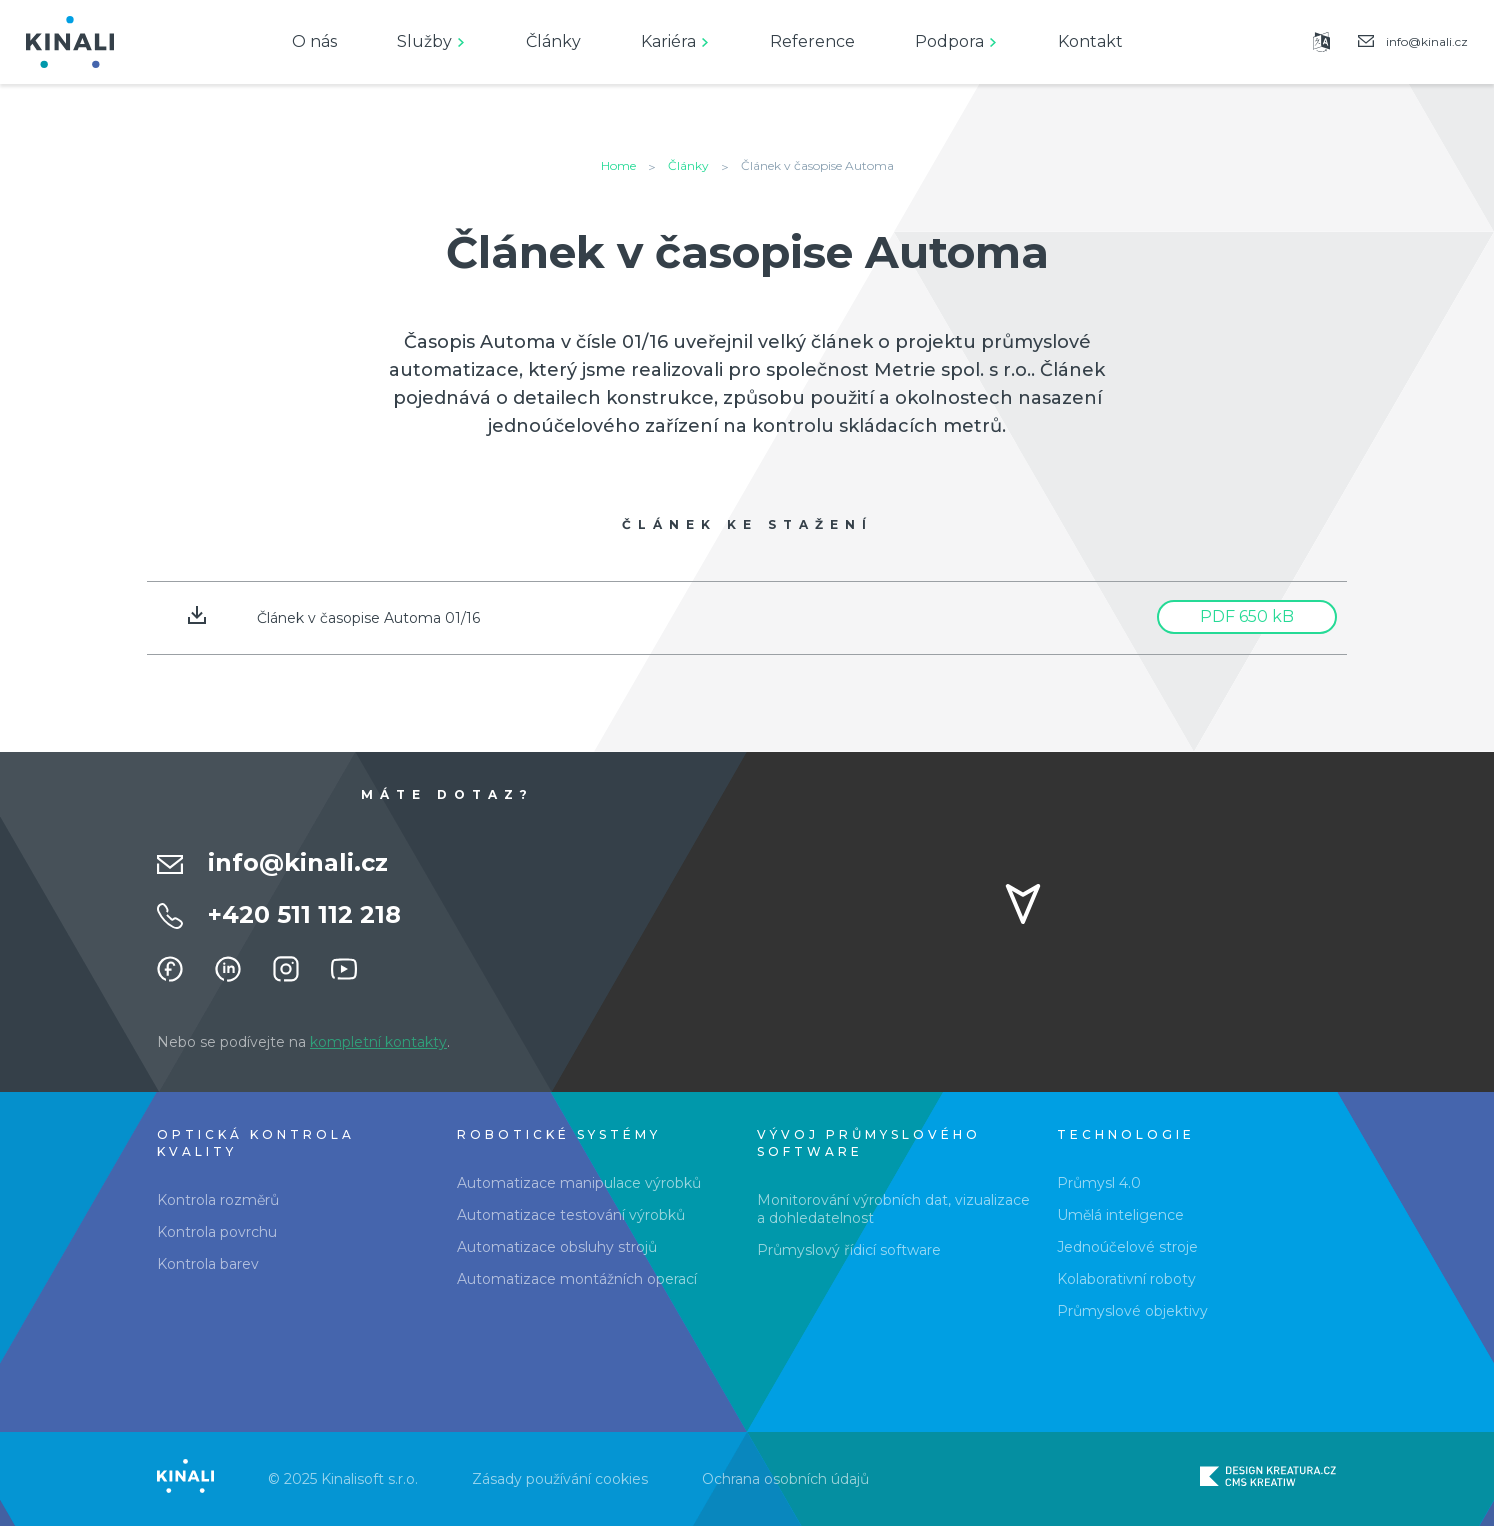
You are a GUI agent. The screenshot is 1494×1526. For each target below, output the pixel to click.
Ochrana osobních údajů (785, 1479)
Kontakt (1090, 41)
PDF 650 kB (1247, 616)
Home (618, 165)
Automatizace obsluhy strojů (557, 1247)
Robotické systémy (559, 1134)
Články (553, 41)
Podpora (949, 41)
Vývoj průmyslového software (869, 1143)
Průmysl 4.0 (1099, 1183)
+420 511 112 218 (304, 914)
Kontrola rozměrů (218, 1200)
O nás (314, 41)
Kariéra (668, 41)
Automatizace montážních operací (577, 1279)
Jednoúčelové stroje (1127, 1247)
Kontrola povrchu (217, 1232)
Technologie (1126, 1134)
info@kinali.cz (298, 862)
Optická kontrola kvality (256, 1143)
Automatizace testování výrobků (571, 1215)
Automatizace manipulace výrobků (579, 1183)
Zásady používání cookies (560, 1479)
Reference (812, 41)
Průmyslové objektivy (1132, 1311)
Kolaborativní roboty (1126, 1279)
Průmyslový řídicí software (849, 1250)
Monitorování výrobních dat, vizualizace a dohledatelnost (893, 1209)
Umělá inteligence (1120, 1215)
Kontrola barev (208, 1264)
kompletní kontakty (378, 1042)
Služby (424, 41)
